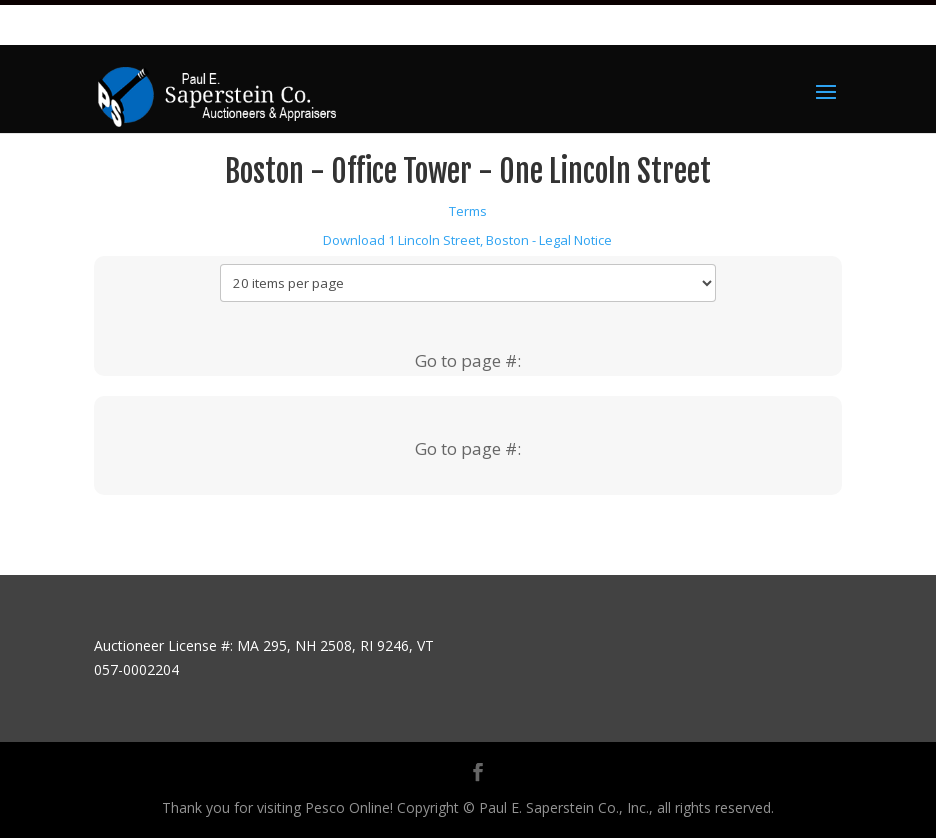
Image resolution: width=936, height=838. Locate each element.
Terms (468, 211)
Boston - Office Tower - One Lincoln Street (468, 171)
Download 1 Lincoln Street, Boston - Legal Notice (467, 240)
